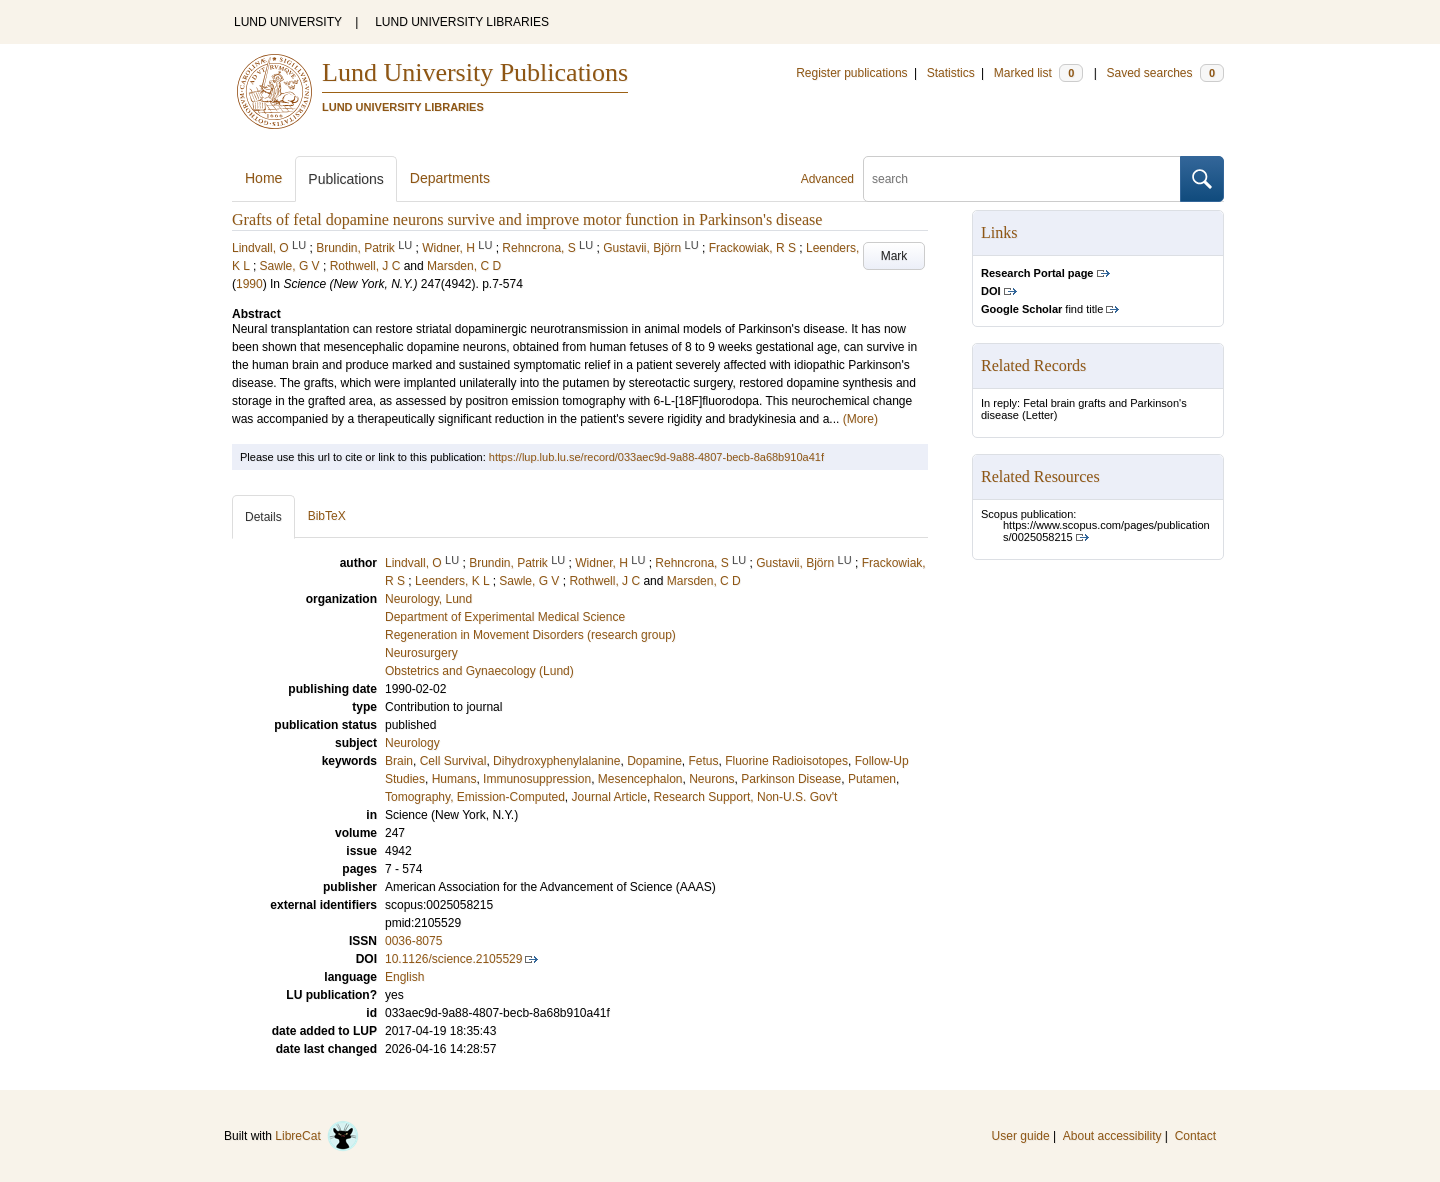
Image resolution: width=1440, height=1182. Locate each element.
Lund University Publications (475, 72)
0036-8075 (413, 941)
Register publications (851, 73)
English (404, 977)
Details (263, 517)
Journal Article (609, 797)
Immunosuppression (537, 779)
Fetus (704, 761)
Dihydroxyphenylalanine (556, 761)
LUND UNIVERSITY (288, 22)
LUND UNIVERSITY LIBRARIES (462, 22)
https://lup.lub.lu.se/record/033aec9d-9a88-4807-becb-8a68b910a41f (656, 457)
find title (1042, 309)
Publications (346, 179)
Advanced (827, 179)
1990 (249, 284)
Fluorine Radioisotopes (786, 761)
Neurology (412, 743)
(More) (860, 419)
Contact (1195, 1136)
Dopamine (654, 761)
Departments (450, 178)
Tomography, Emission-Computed (475, 797)
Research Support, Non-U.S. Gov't (746, 797)
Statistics (951, 73)
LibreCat (317, 1136)
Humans (454, 779)
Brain (399, 761)
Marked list (1038, 73)
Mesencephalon (640, 779)
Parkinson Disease (791, 779)
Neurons (711, 779)
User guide (1021, 1136)
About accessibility (1112, 1136)
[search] (1022, 179)
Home (263, 178)
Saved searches (1165, 73)
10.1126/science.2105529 (453, 959)
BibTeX (327, 516)
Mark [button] (894, 256)
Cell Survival (453, 761)
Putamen (872, 779)
